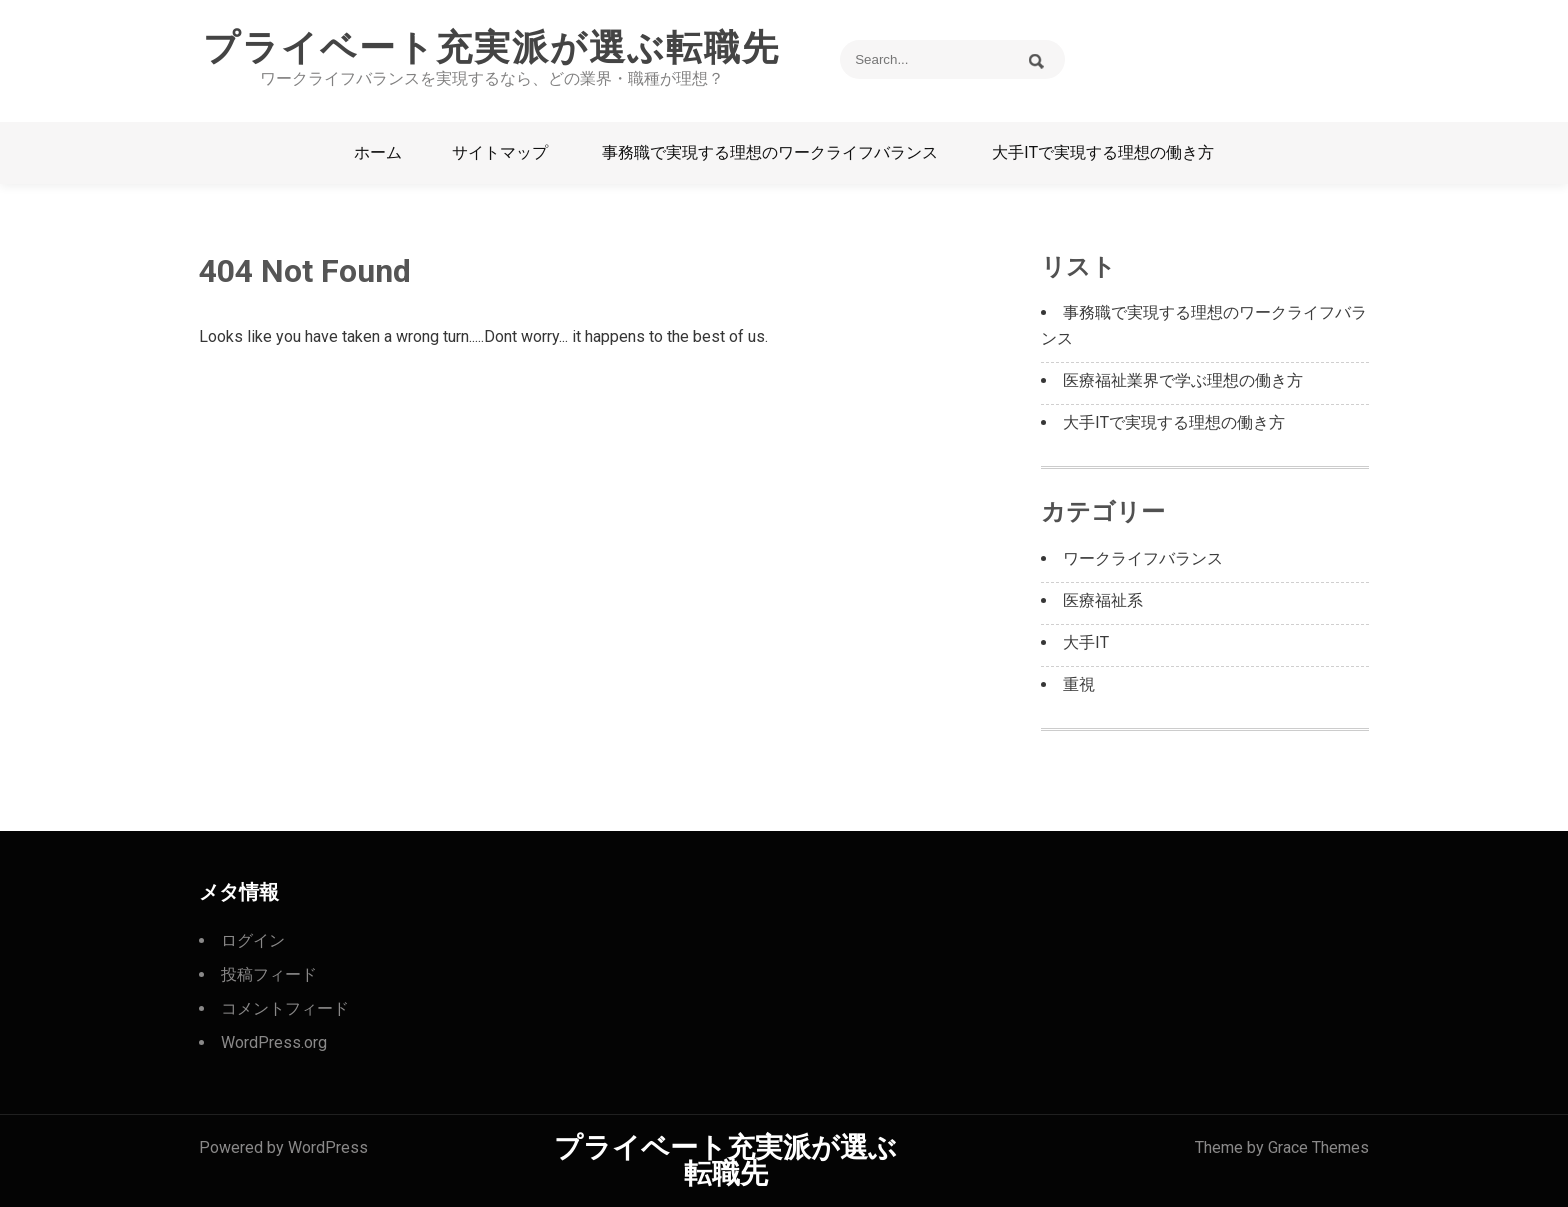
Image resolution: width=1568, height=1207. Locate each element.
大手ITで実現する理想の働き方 (1103, 152)
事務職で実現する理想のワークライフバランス (770, 152)
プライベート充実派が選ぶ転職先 (491, 48)
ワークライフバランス (1143, 558)
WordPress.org (274, 1042)
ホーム (378, 152)
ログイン (253, 940)
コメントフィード (285, 1008)
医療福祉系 (1103, 600)
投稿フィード (269, 974)
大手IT (1086, 642)
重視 (1079, 684)
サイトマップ (500, 152)
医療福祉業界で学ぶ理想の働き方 (1183, 380)
